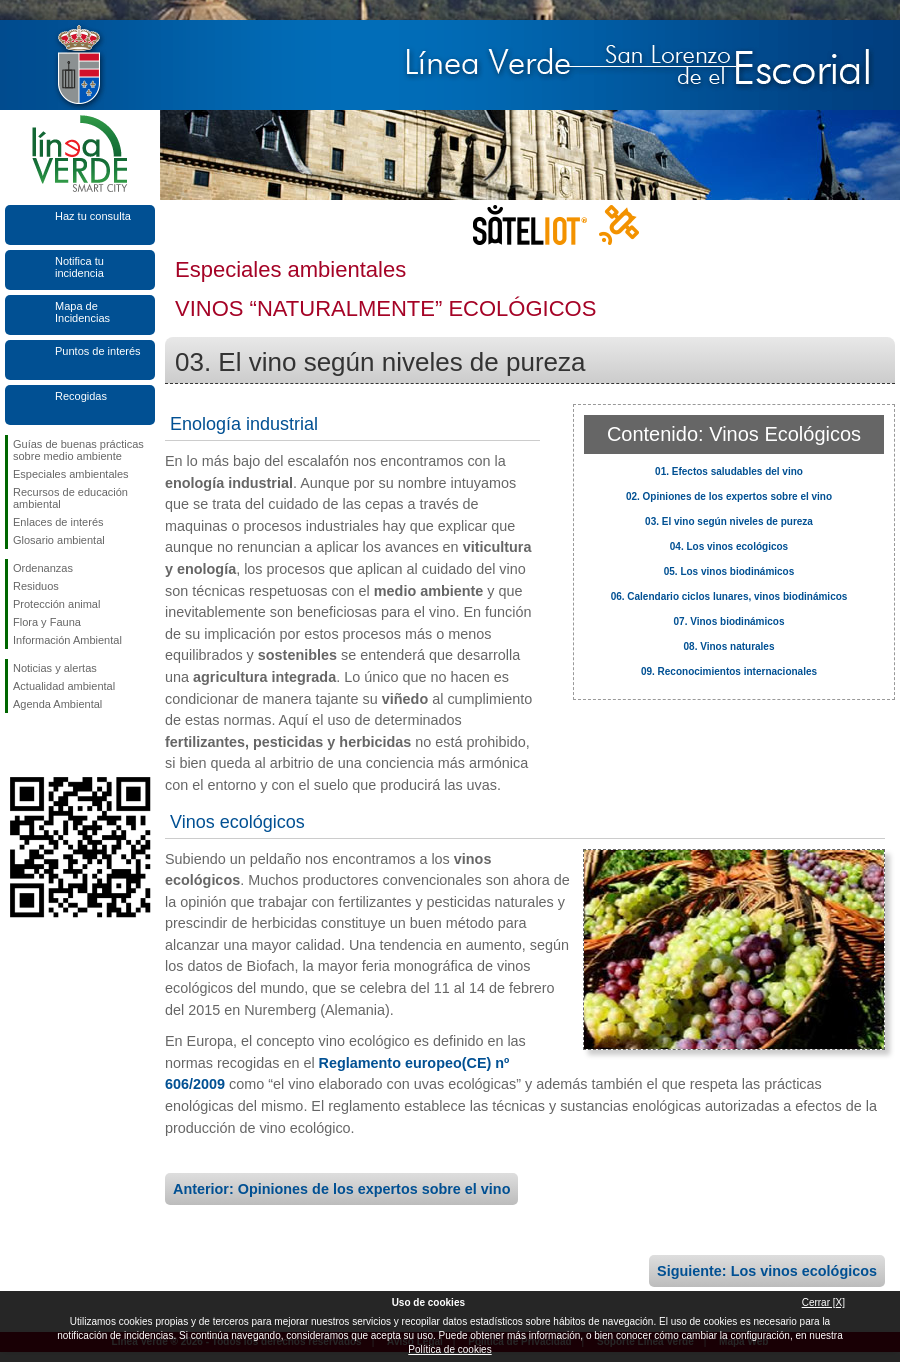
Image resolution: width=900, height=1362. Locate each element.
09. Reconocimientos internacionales (729, 671)
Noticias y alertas (55, 668)
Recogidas (81, 396)
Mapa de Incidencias (82, 312)
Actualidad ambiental (64, 686)
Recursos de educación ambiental (70, 498)
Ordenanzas (43, 568)
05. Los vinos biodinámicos (729, 571)
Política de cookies (449, 1349)
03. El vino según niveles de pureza (729, 521)
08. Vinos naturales (729, 646)
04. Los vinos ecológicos (729, 546)
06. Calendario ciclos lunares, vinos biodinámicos (729, 596)
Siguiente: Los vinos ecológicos (767, 1271)
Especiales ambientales (71, 474)
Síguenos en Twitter (50, 745)
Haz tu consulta (93, 216)
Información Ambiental (67, 640)
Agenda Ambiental (57, 704)
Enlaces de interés (58, 522)
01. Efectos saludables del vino (729, 471)
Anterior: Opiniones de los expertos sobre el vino (341, 1189)
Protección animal (56, 604)
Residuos (36, 586)
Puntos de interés (98, 351)
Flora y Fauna (47, 622)
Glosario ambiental (59, 540)
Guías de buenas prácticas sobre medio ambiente (78, 450)
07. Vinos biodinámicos (729, 621)
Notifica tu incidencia (79, 267)
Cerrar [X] (823, 1302)
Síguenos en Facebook (17, 745)
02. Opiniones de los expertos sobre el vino (729, 496)
